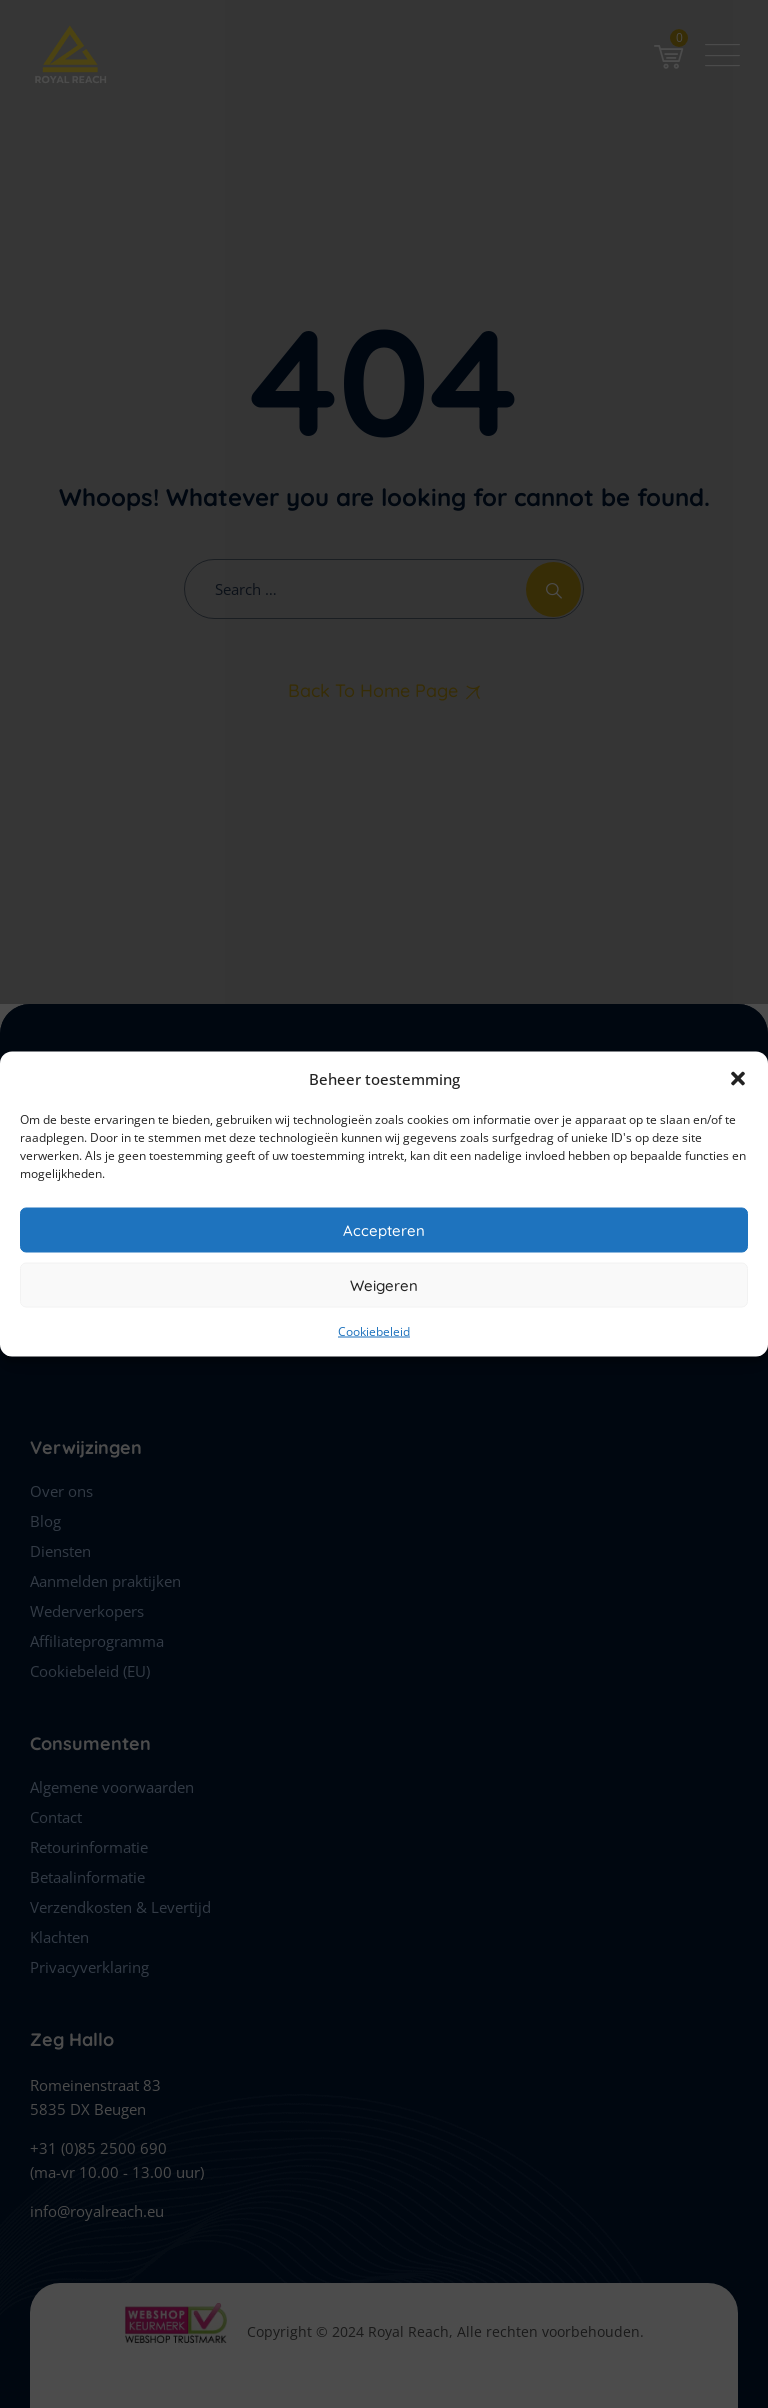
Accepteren (384, 1229)
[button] (738, 1079)
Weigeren (384, 1284)
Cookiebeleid (374, 1331)
